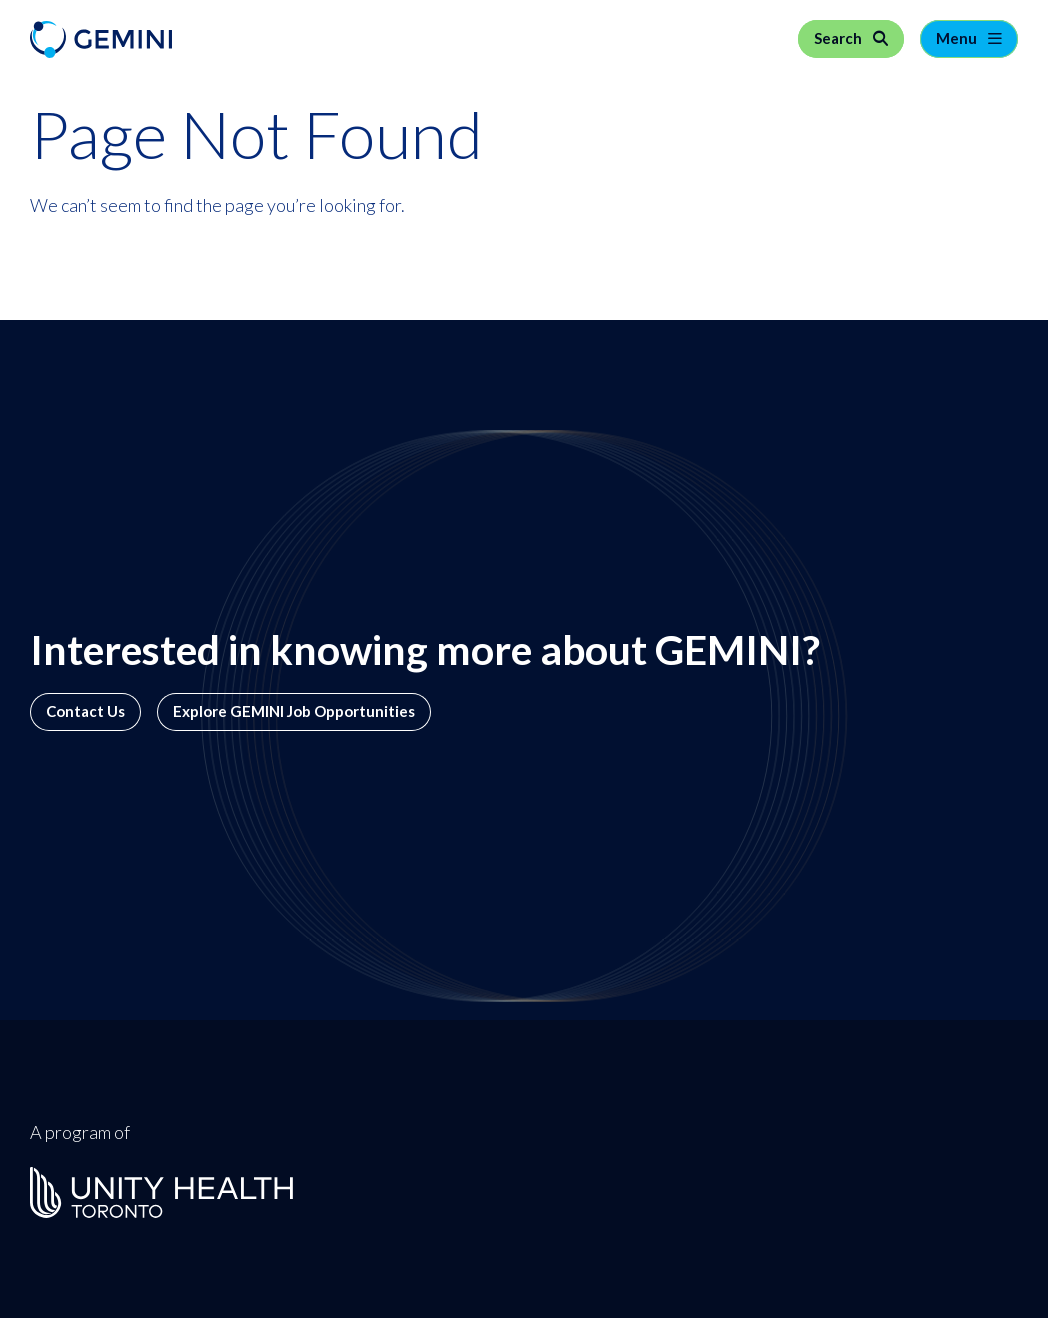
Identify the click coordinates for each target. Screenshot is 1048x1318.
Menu (958, 38)
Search (839, 38)
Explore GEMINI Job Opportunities (294, 711)
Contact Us (85, 711)
